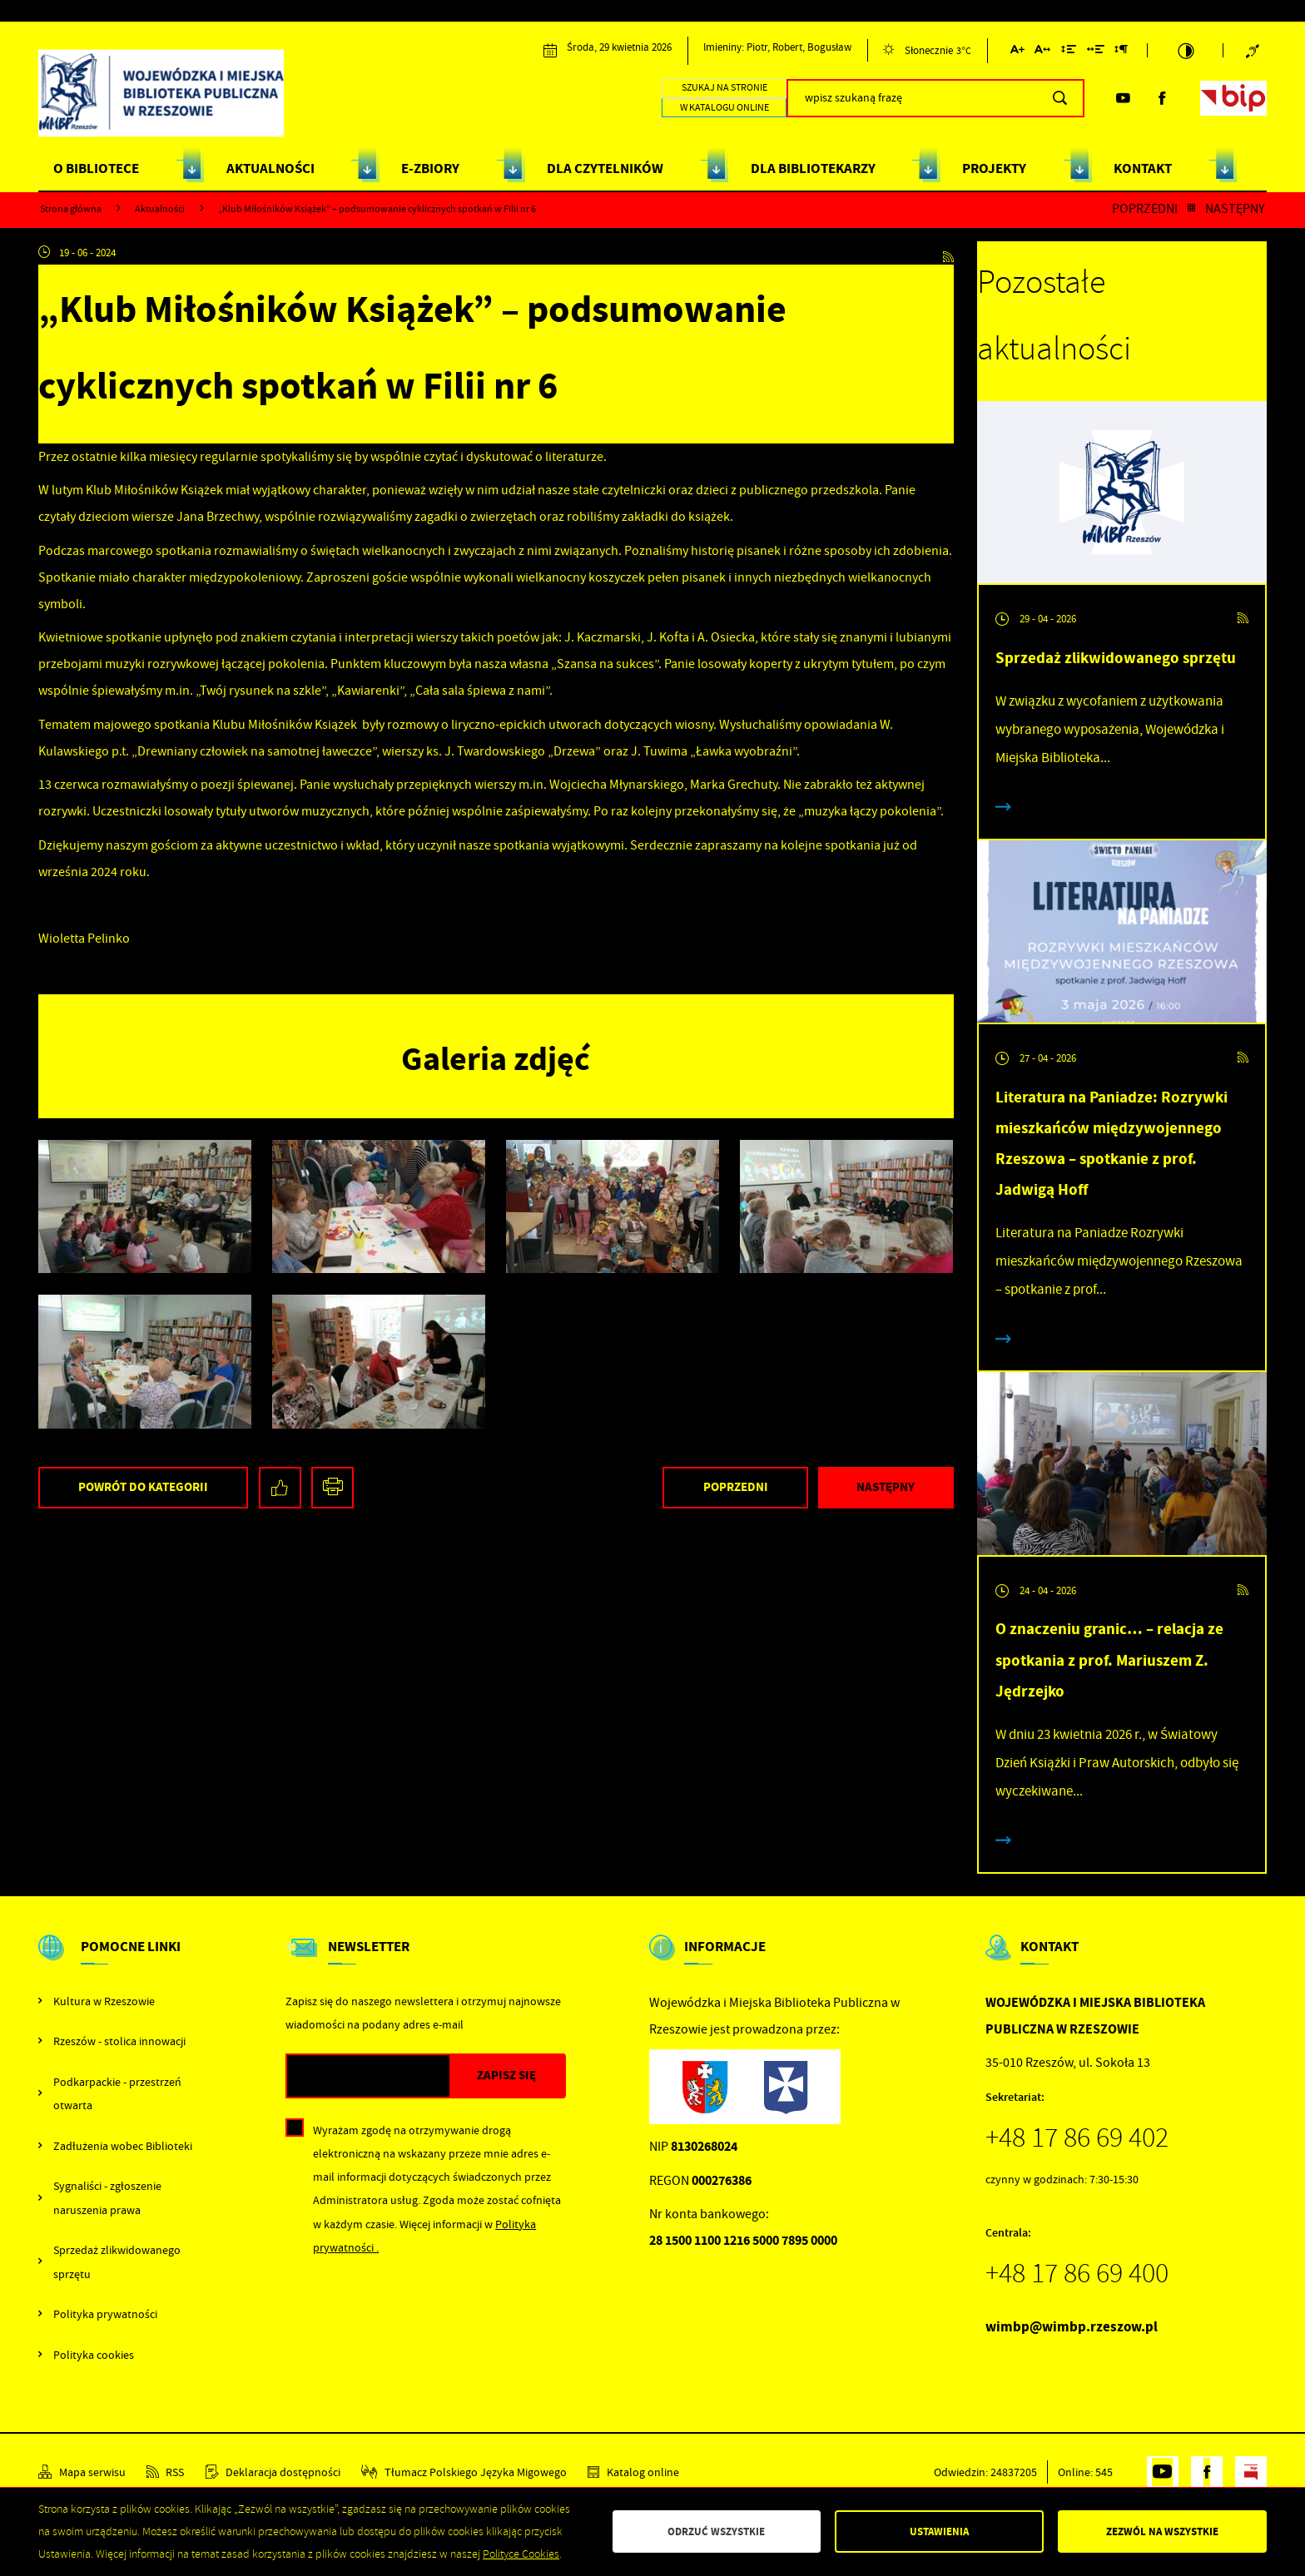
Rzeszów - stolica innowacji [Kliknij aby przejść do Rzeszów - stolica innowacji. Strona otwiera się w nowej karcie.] (119, 2041)
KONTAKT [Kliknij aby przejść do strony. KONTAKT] (1143, 168)
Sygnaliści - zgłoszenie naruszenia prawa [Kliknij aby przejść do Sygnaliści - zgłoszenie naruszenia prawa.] (107, 2197)
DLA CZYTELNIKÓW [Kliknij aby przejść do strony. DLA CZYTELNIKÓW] (605, 168)
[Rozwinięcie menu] (120, 1961)
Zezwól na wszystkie (1162, 2531)
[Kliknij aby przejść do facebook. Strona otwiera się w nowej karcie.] (1162, 98)
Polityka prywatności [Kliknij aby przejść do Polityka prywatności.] (105, 2313)
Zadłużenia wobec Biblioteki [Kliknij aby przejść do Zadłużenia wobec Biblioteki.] (122, 2145)
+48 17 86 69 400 (1077, 2273)
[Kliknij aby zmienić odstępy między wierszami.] (1068, 52)
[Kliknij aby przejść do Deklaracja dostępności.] (273, 2472)
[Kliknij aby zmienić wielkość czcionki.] (1017, 52)
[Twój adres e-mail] (368, 2076)
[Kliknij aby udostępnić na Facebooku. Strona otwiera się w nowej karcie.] (280, 1488)
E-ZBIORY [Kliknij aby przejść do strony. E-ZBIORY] (430, 168)
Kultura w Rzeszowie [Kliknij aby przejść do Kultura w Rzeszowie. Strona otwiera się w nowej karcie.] (104, 2001)
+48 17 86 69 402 (1077, 2137)
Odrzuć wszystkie (716, 2531)
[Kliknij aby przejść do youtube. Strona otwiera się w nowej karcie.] (1123, 98)
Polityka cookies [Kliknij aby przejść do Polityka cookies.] (93, 2354)
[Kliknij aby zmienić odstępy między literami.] (1042, 52)
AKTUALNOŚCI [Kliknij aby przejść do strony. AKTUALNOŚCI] (270, 168)
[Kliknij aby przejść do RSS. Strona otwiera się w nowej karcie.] (948, 253)
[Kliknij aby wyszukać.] (1060, 98)
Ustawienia (939, 2531)
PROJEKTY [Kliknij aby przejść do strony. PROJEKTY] (994, 168)
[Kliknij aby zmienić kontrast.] (1186, 50)
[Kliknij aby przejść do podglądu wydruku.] (332, 1488)
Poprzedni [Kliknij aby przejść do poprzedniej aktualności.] (1145, 209)
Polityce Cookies (521, 2554)
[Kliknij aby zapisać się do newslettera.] (506, 2076)
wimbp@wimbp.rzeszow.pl (1071, 2326)
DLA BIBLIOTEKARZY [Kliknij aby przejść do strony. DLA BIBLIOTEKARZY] (813, 168)
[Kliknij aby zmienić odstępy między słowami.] (1096, 52)
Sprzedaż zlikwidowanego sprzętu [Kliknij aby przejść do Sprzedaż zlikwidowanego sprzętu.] (117, 2261)
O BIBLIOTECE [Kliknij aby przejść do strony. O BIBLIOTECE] (96, 168)
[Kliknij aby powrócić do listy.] (1191, 209)
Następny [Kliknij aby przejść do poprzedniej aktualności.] (1235, 209)
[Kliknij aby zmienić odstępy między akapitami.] (1121, 52)
